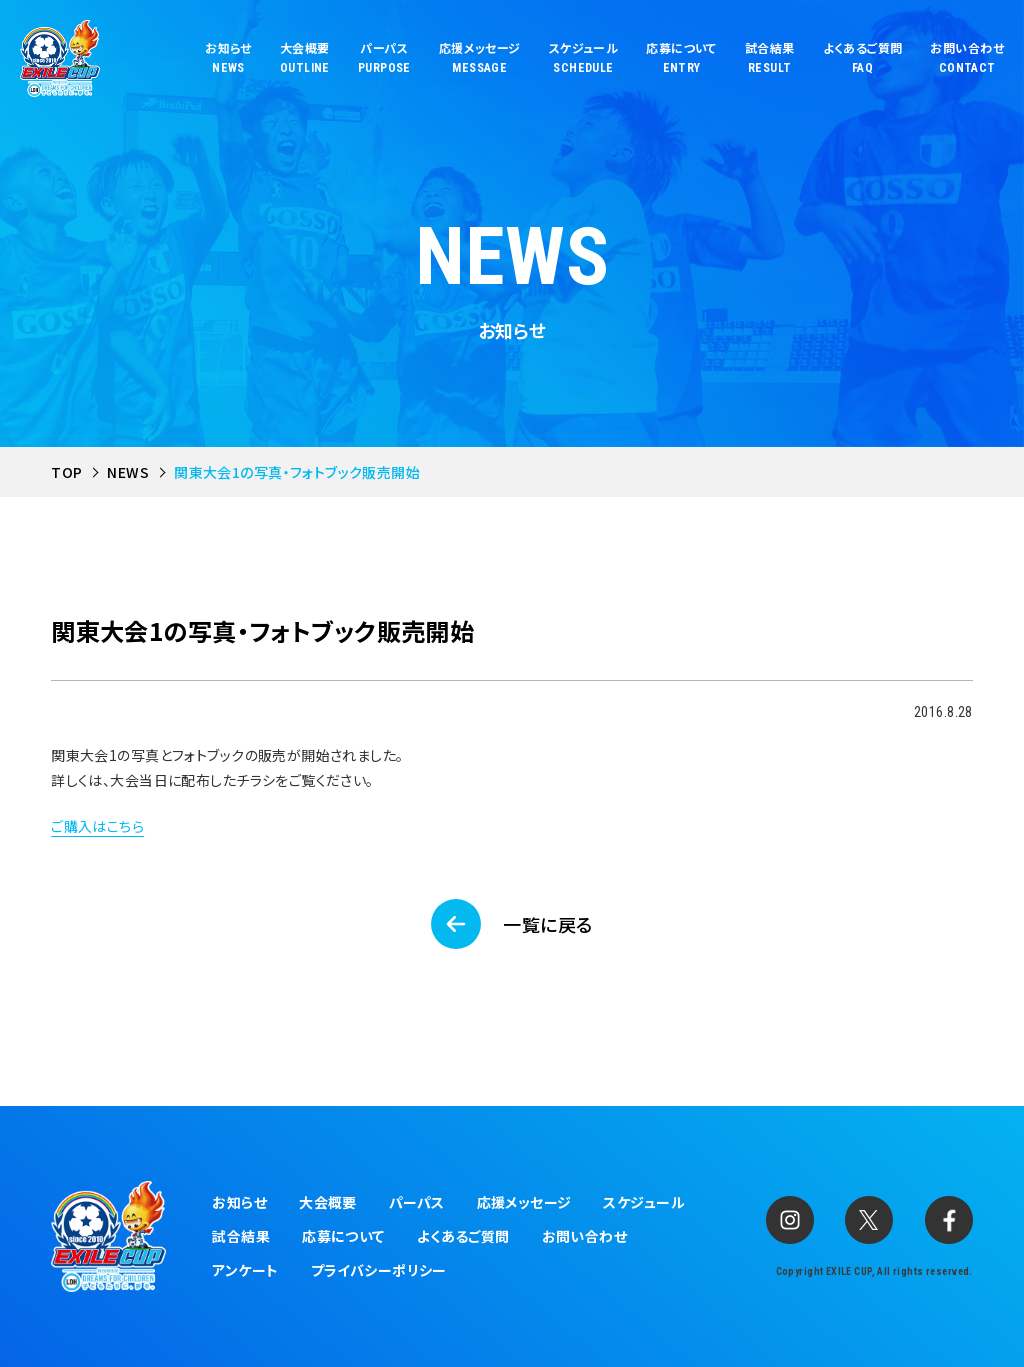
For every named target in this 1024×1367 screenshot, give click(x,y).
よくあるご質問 (463, 1236)
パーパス (417, 1202)
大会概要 (328, 1202)
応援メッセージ (524, 1202)
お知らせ (239, 1202)
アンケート (245, 1270)
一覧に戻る (547, 924)
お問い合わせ (585, 1236)
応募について (343, 1236)
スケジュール (644, 1202)
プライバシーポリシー (379, 1270)
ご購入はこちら (97, 826)
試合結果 (241, 1236)
